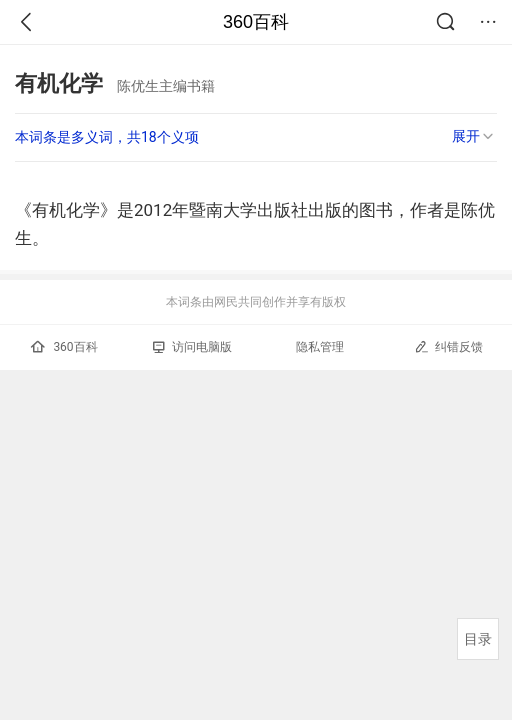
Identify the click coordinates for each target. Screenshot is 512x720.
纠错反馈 (448, 346)
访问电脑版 (192, 347)
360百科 (256, 22)
